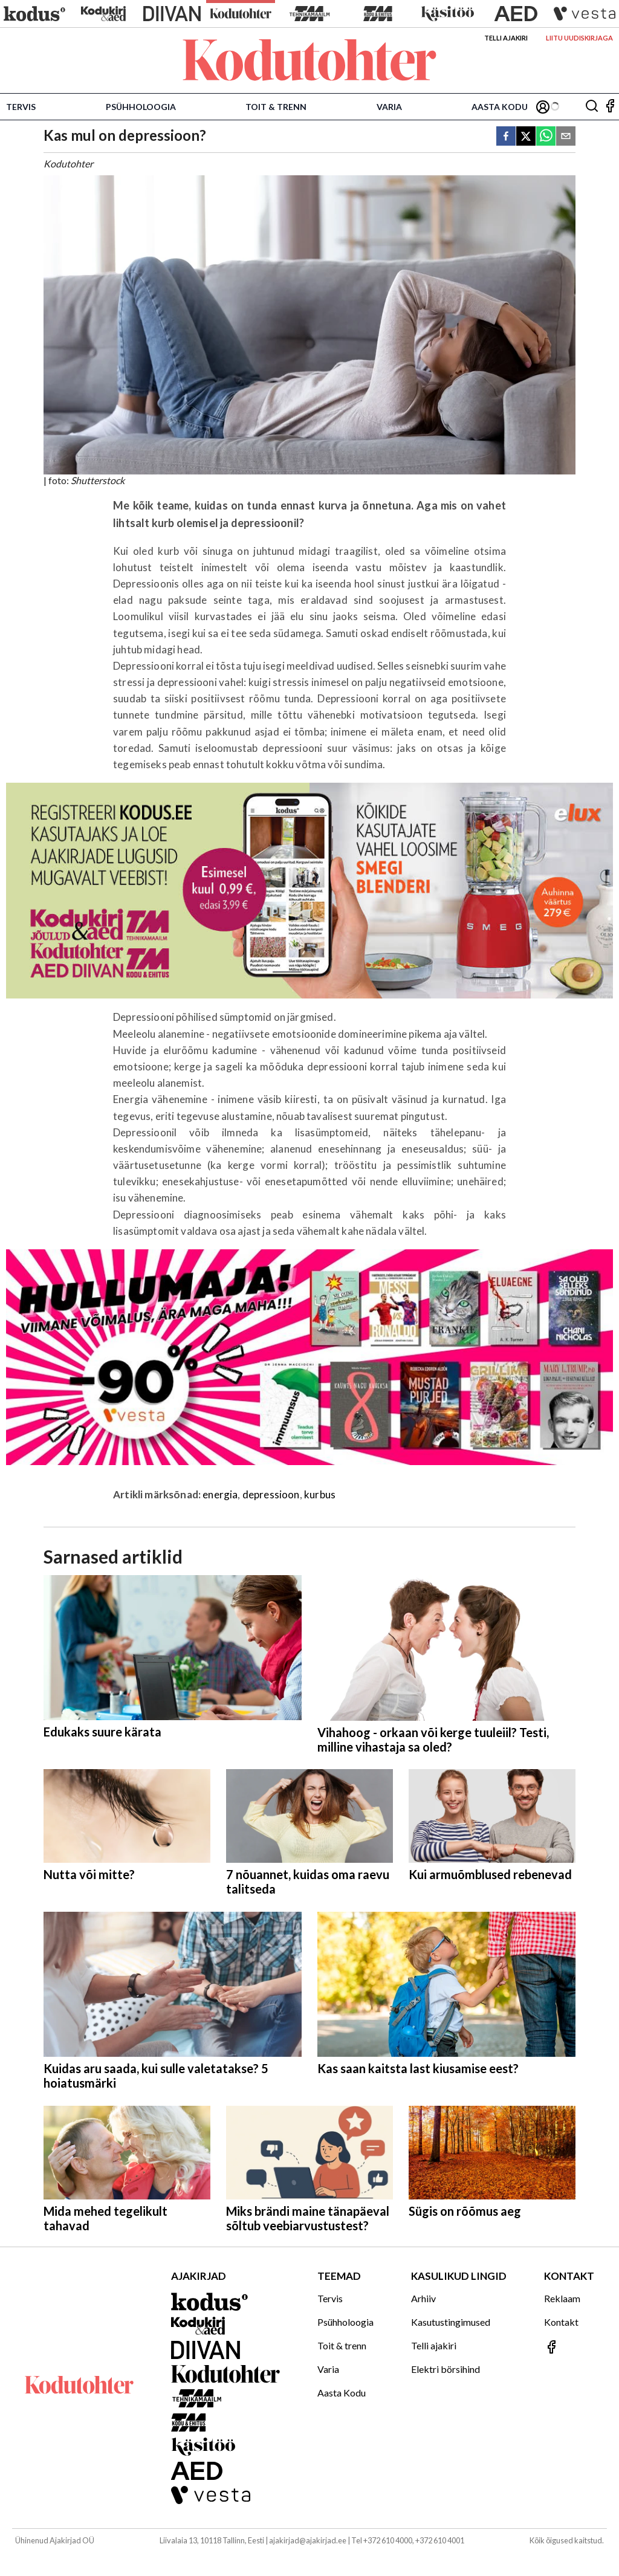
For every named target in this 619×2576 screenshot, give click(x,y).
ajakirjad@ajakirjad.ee (307, 2540)
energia (220, 1494)
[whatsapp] (546, 136)
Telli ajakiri (506, 38)
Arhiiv (423, 2298)
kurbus (319, 1494)
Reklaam (562, 2298)
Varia (389, 107)
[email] (565, 136)
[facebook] (506, 136)
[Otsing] (592, 107)
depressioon (271, 1494)
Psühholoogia (141, 107)
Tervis (21, 107)
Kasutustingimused (450, 2322)
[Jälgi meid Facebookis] (610, 107)
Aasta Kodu (500, 107)
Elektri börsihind (445, 2369)
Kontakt (561, 2322)
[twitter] (526, 136)
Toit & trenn (275, 107)
